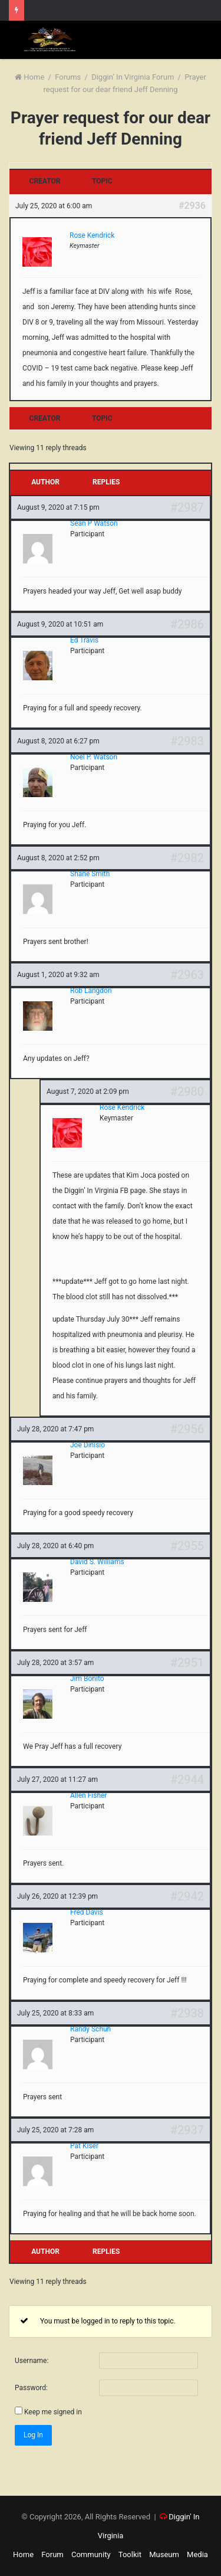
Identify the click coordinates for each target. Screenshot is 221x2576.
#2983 (187, 741)
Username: (31, 2360)
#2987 (187, 507)
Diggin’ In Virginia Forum (132, 77)
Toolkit (129, 2554)
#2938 (187, 2013)
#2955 (187, 1546)
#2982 (187, 858)
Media (197, 2554)
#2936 (192, 206)
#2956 (187, 1429)
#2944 (187, 1779)
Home (29, 77)
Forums (68, 77)
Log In (33, 2435)
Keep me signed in (53, 2412)
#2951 (187, 1662)
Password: (31, 2387)
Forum (52, 2554)
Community (91, 2554)
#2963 (187, 974)
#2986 (187, 624)
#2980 (187, 1091)
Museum (164, 2554)
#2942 (187, 1896)
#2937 (187, 2130)
